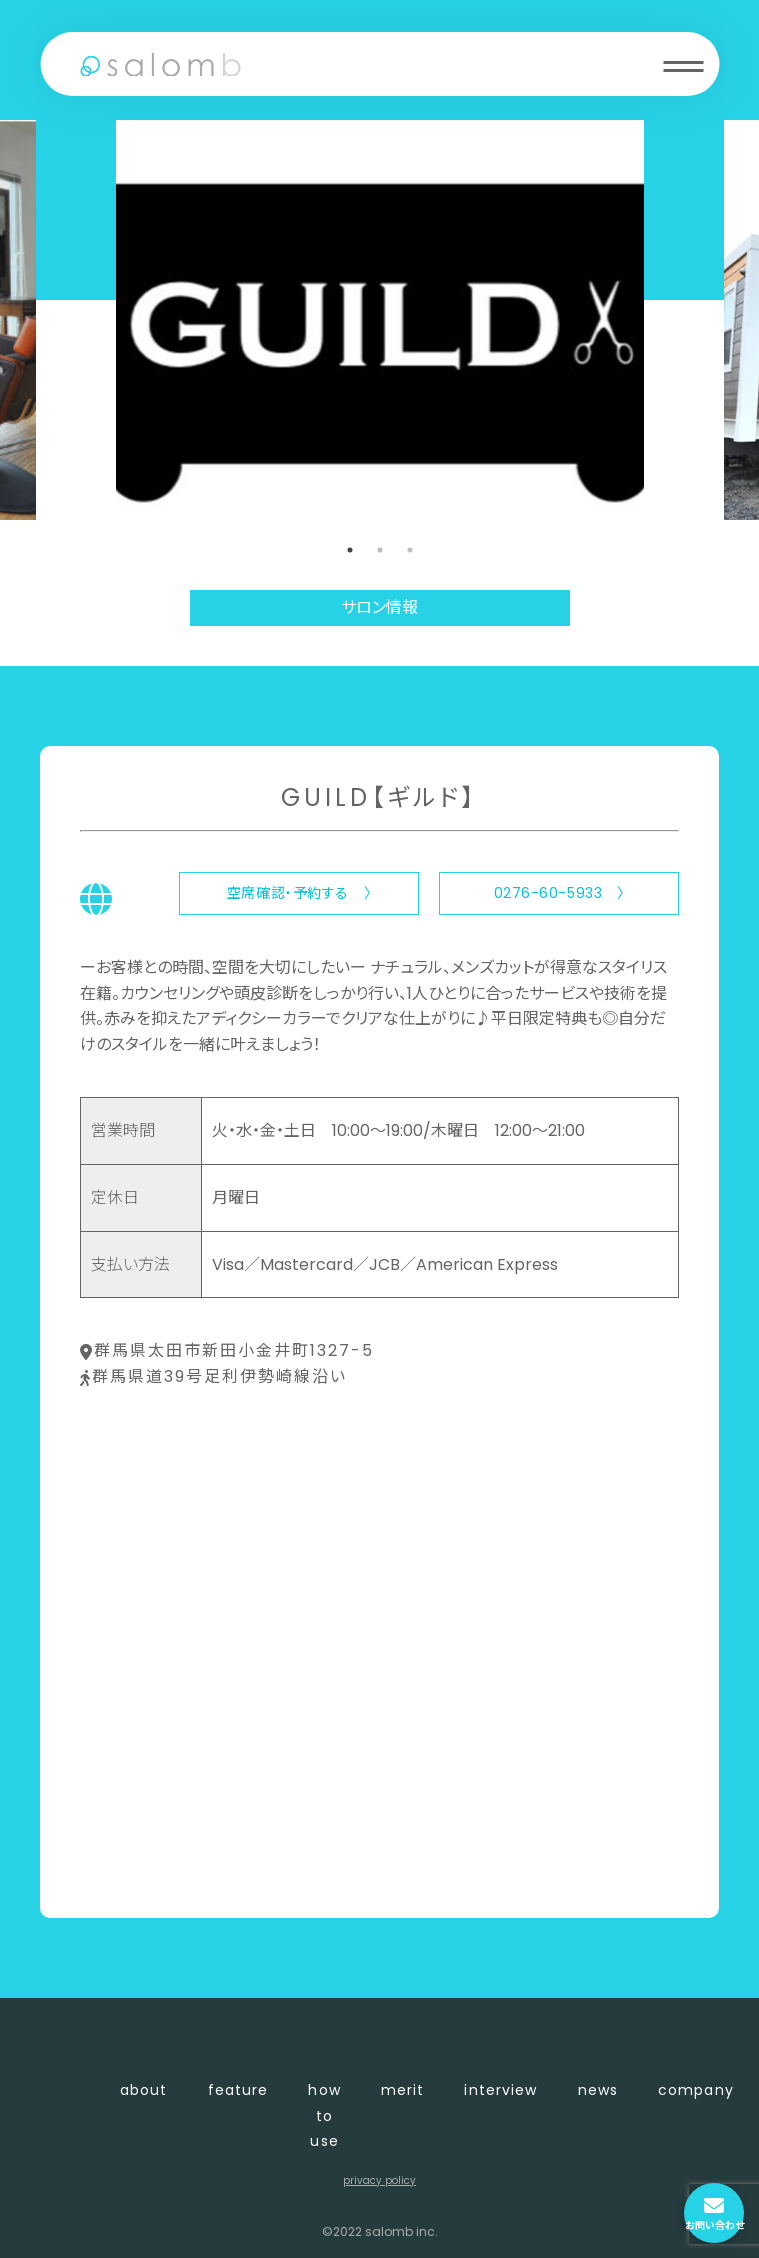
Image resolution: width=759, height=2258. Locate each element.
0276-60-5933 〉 (559, 893)
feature (238, 2090)
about (144, 2090)
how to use (324, 2115)
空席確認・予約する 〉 (299, 893)
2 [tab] (380, 550)
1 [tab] (350, 550)
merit (403, 2090)
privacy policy (379, 2180)
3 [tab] (410, 550)
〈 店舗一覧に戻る (146, 1869)
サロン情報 (379, 607)
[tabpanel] (380, 320)
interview (500, 2090)
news (598, 2090)
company (696, 2090)
